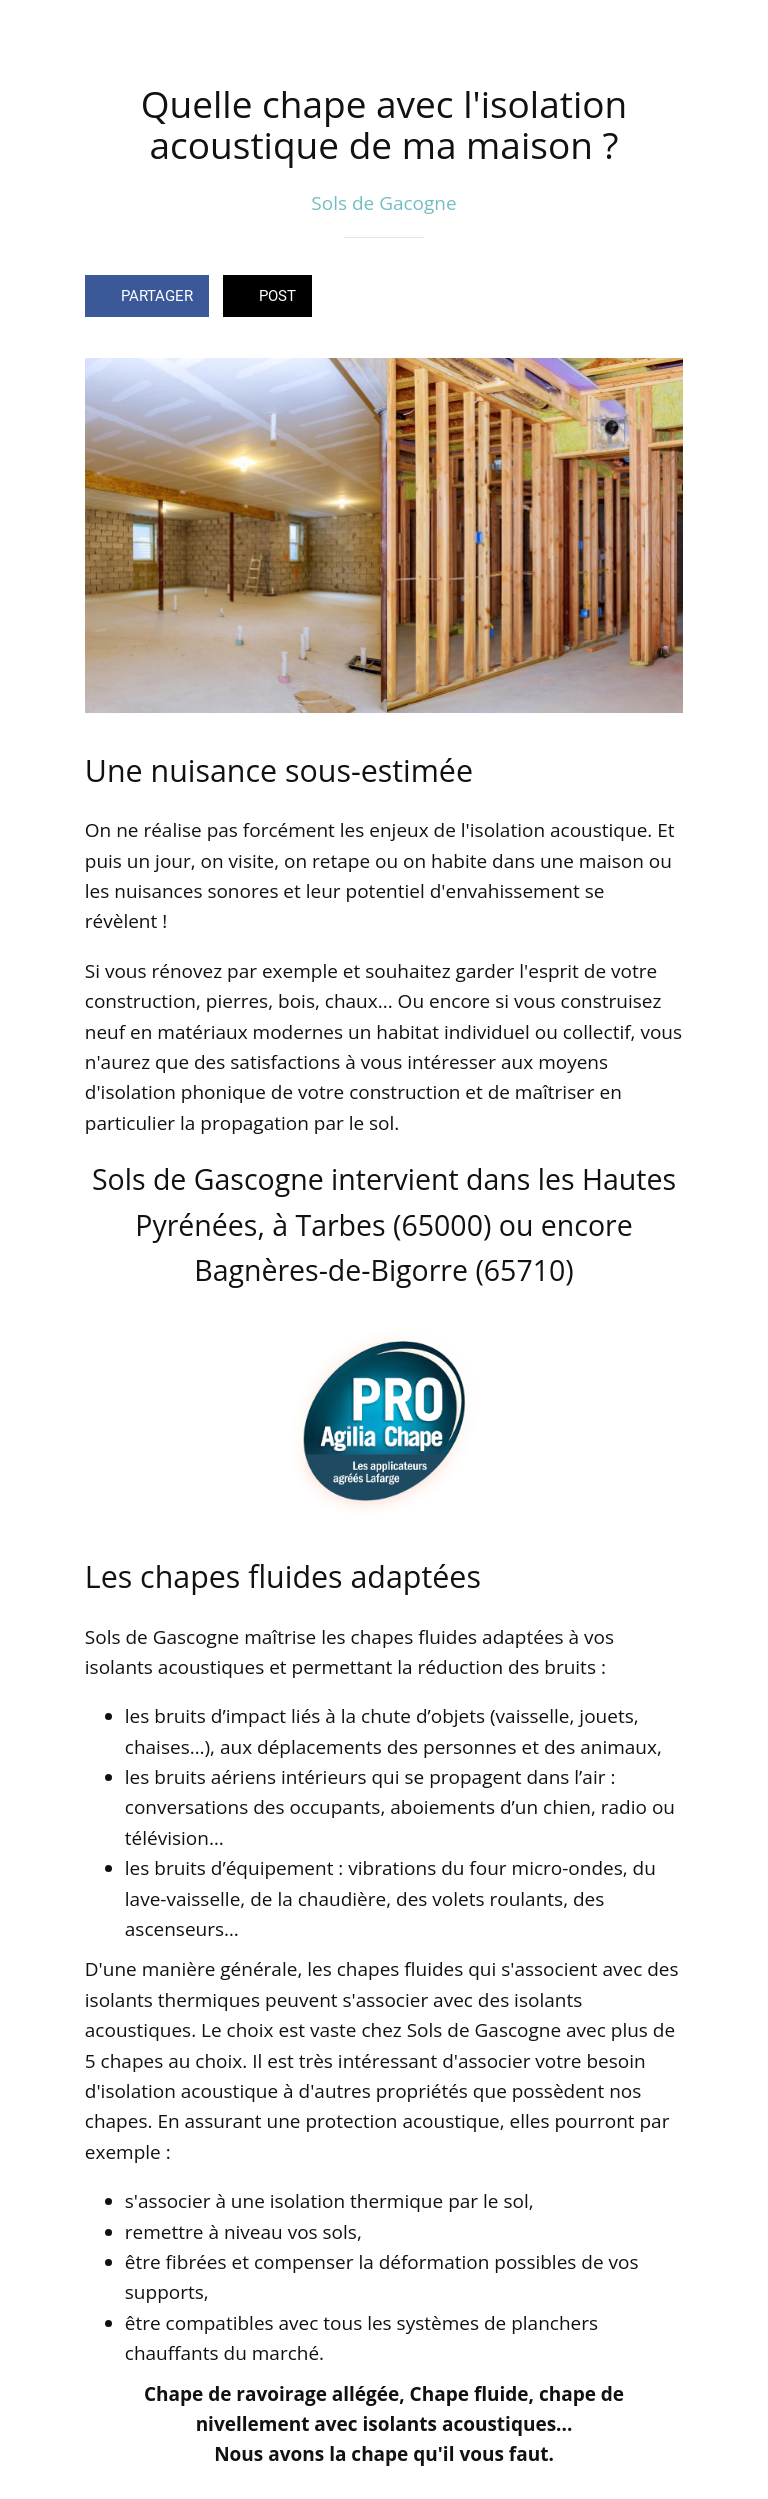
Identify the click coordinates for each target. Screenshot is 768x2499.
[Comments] (659, 298)
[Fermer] (32, 32)
